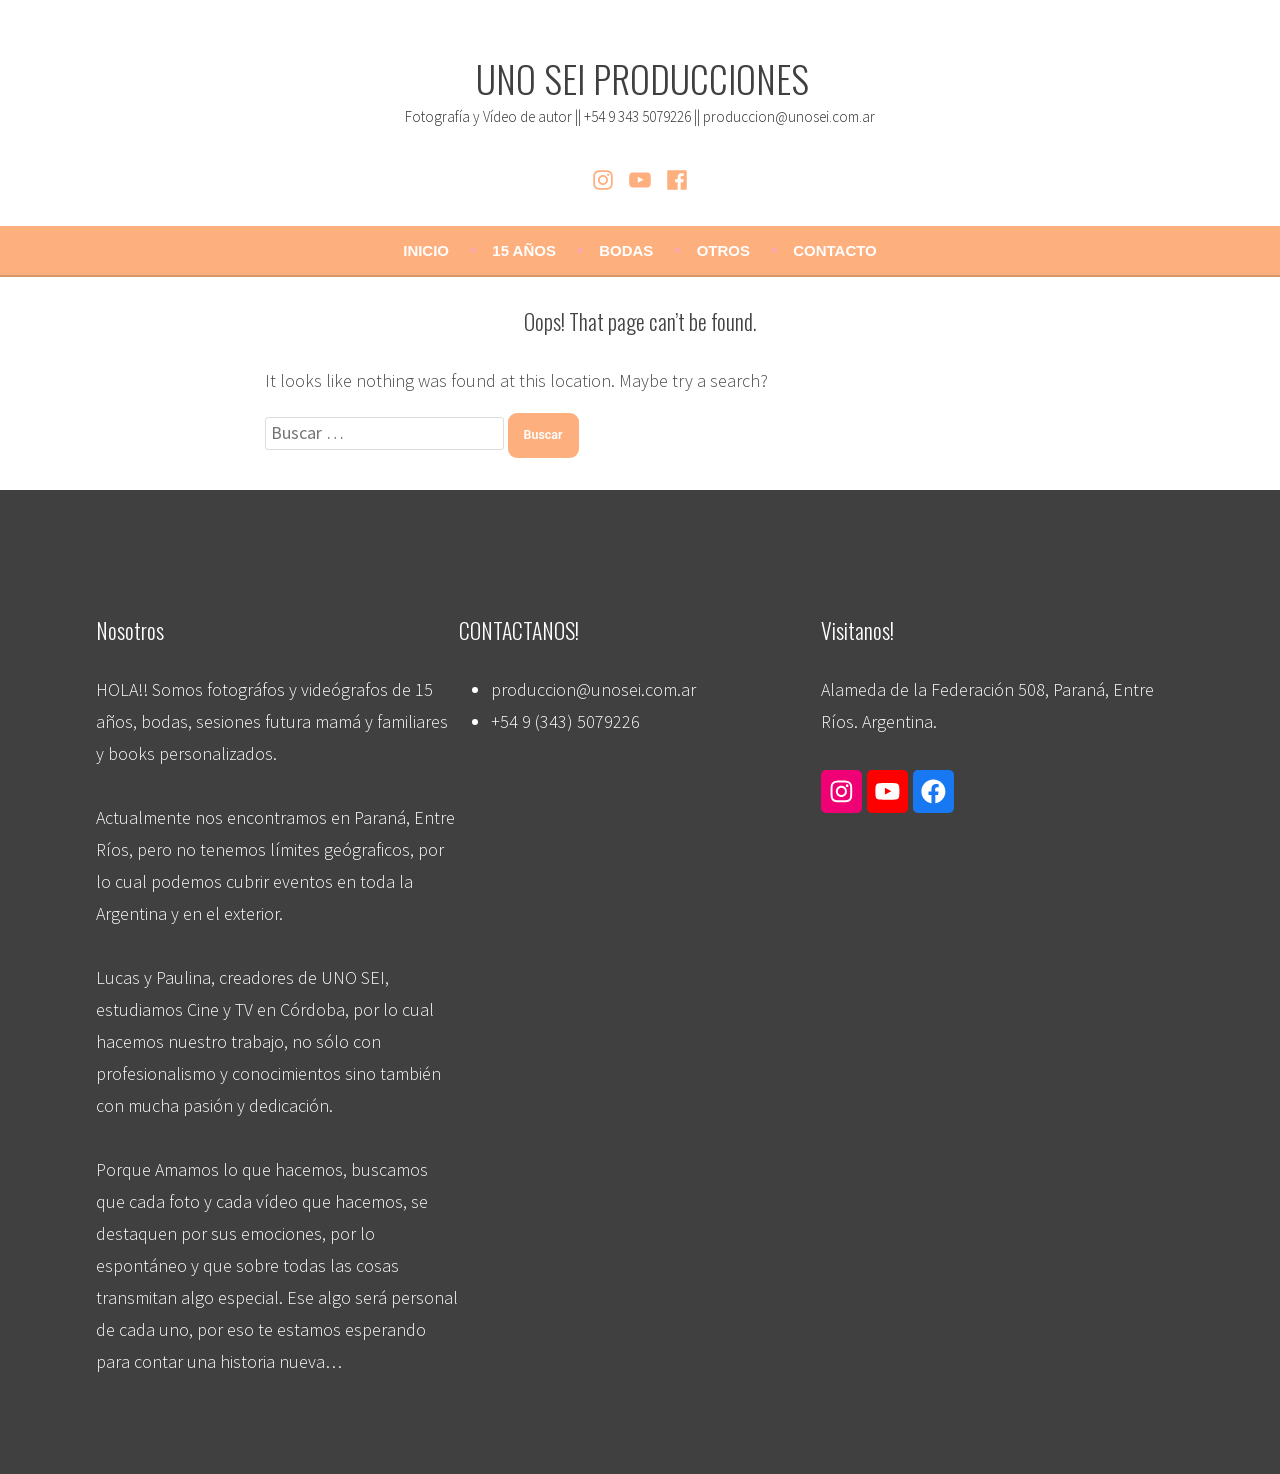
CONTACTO (835, 250)
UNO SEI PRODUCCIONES (642, 78)
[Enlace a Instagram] (841, 790)
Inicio (426, 250)
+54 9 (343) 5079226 (565, 721)
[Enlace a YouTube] (887, 790)
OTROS (723, 250)
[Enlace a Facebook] (933, 790)
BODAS (626, 250)
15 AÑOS (524, 250)
